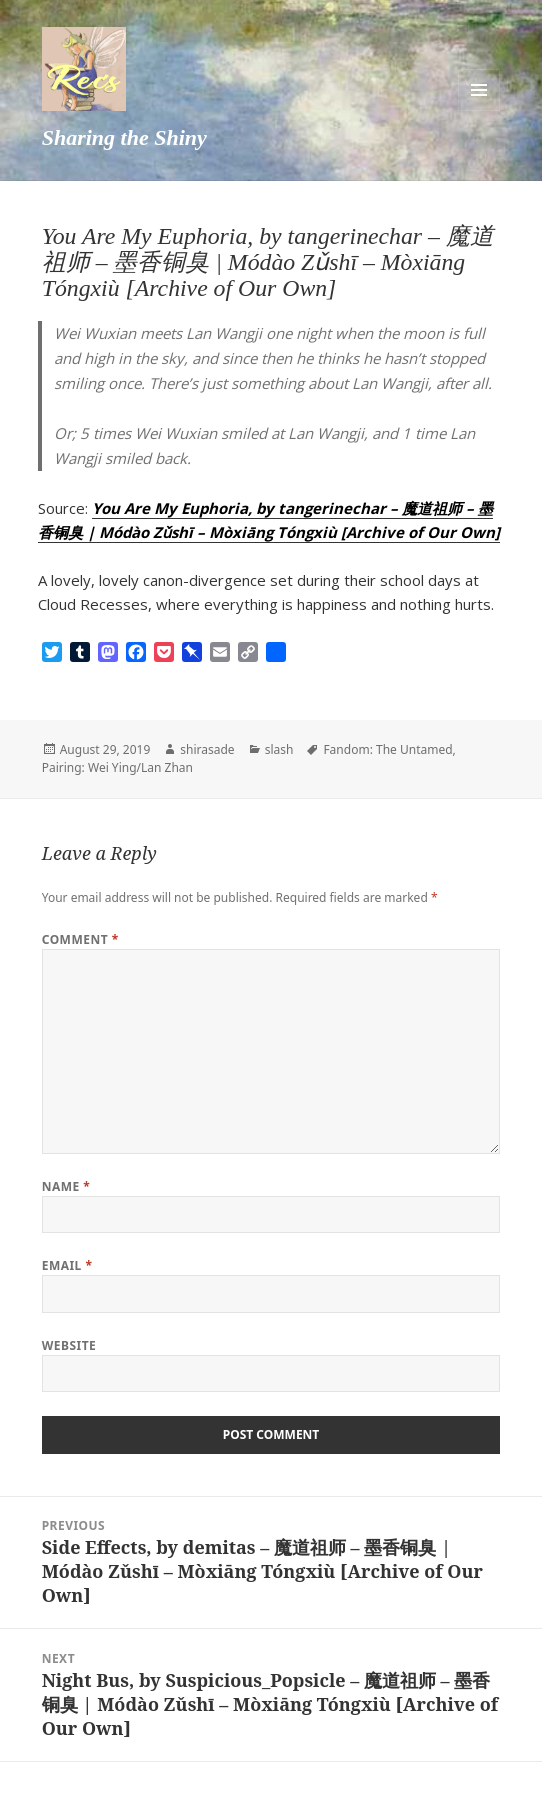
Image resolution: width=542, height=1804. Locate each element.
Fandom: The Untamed (387, 749)
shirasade (207, 749)
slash (279, 749)
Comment (80, 939)
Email (67, 1265)
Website (69, 1345)
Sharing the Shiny (124, 137)
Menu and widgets (479, 90)
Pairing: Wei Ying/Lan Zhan (117, 767)
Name (66, 1186)
